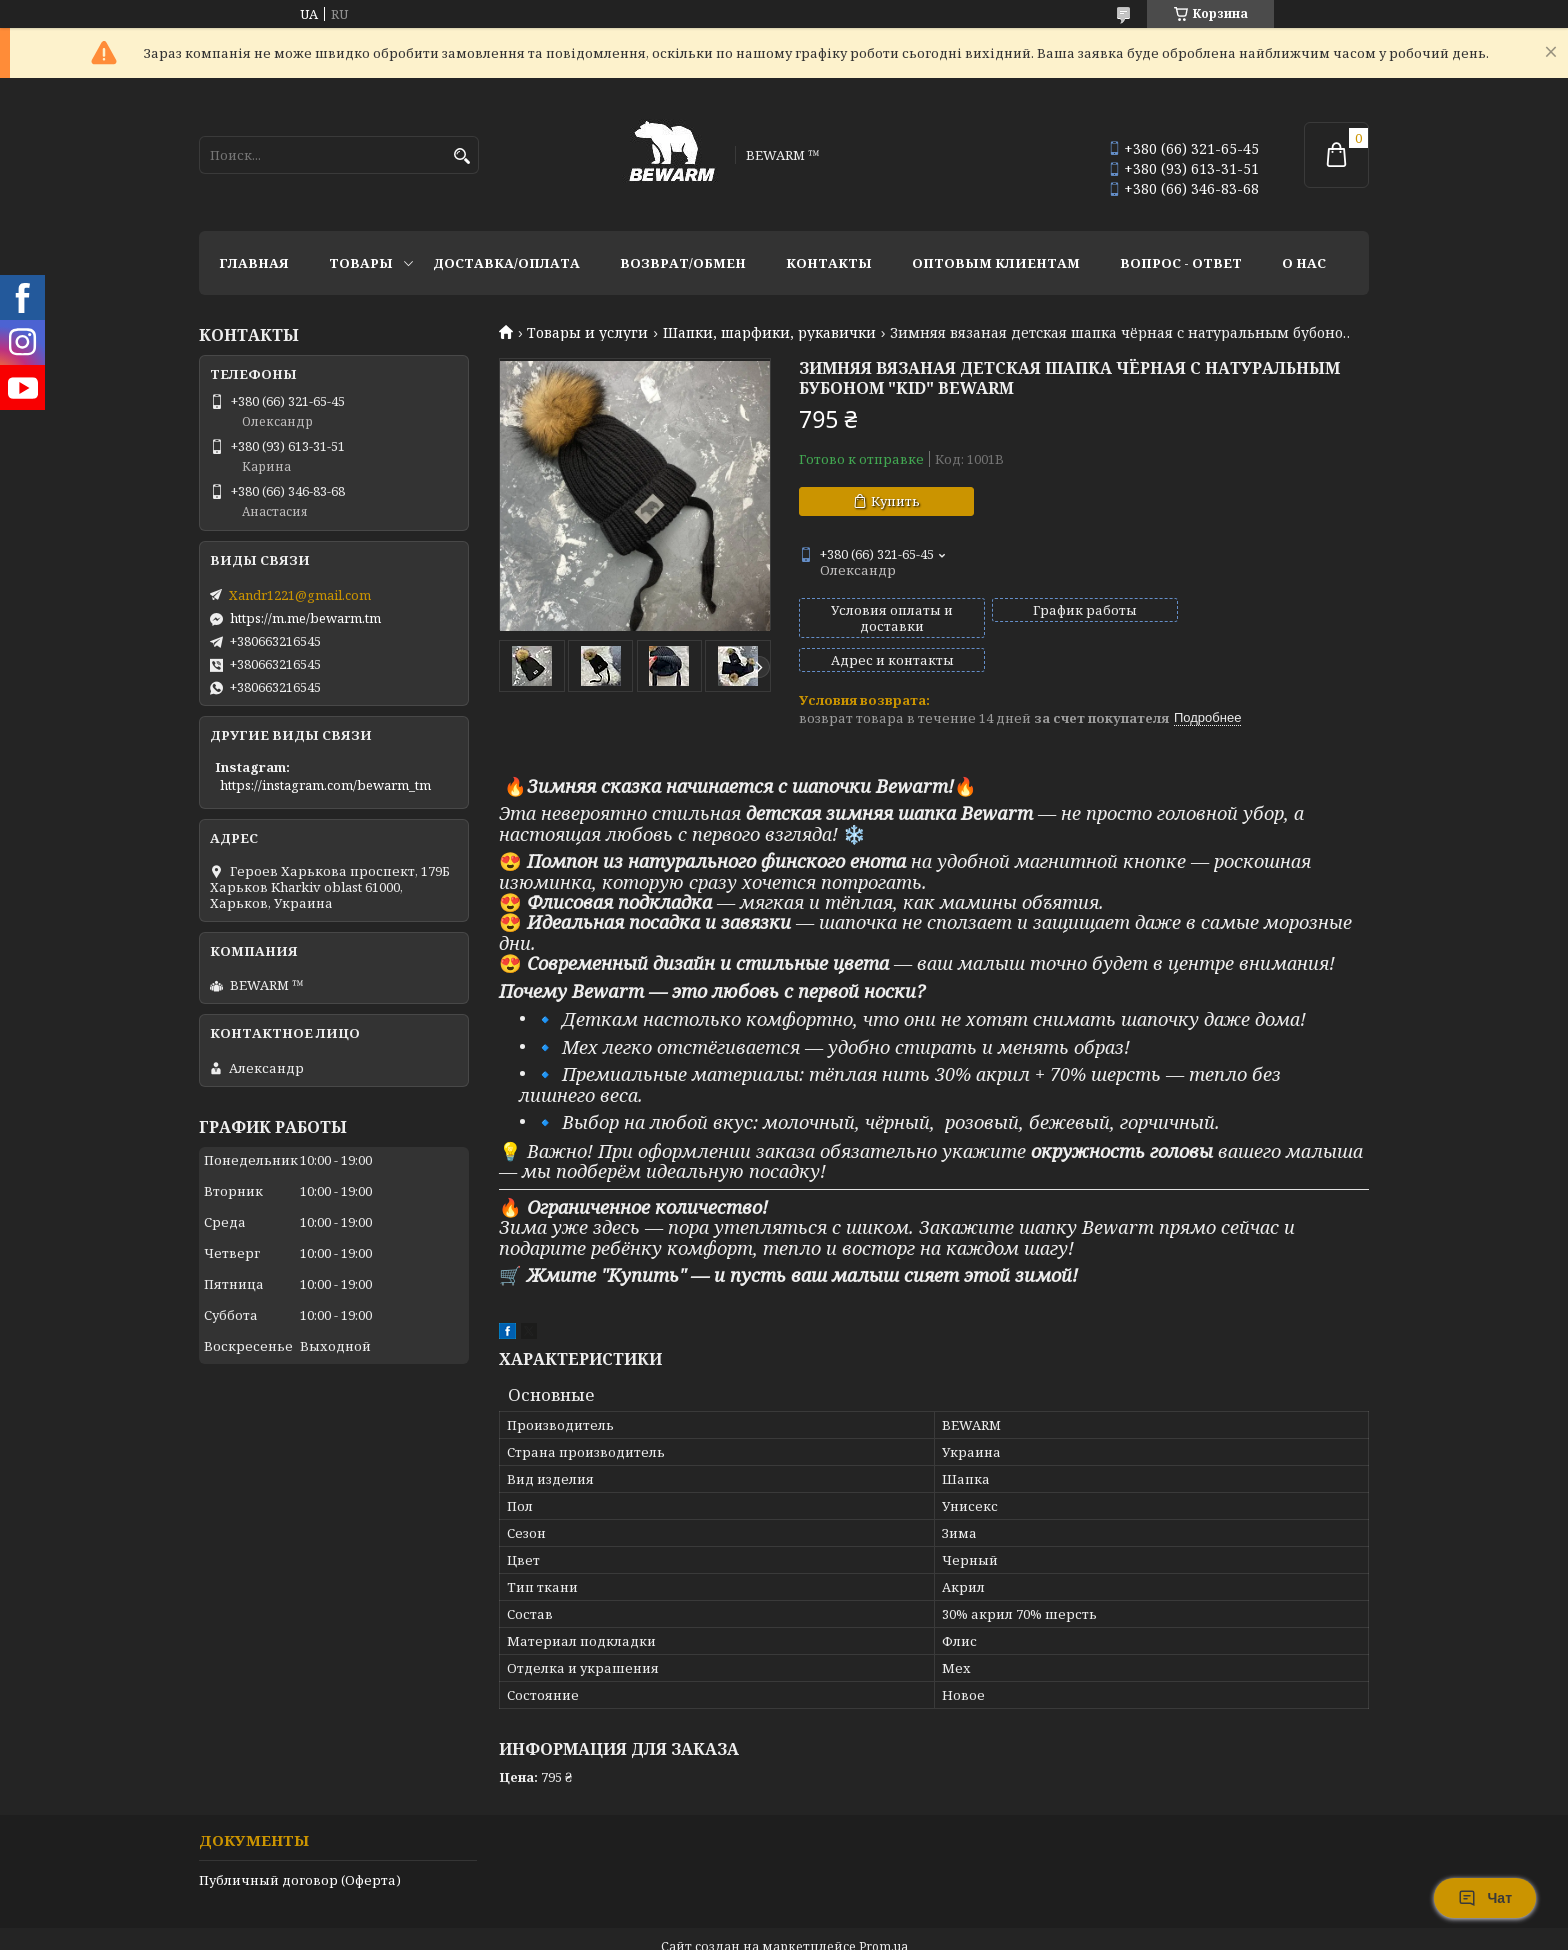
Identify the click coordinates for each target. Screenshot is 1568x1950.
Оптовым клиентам (996, 263)
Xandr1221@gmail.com (300, 595)
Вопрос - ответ (1181, 263)
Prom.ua (883, 1912)
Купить (895, 501)
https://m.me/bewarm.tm (305, 618)
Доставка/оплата (506, 263)
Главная (254, 263)
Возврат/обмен (683, 263)
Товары (361, 263)
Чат (1485, 1898)
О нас (1304, 263)
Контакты (829, 263)
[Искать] (461, 156)
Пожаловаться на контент (711, 1930)
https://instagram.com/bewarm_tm (325, 785)
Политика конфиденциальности (915, 1930)
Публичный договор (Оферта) (300, 1846)
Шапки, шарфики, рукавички (769, 333)
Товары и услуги (587, 333)
